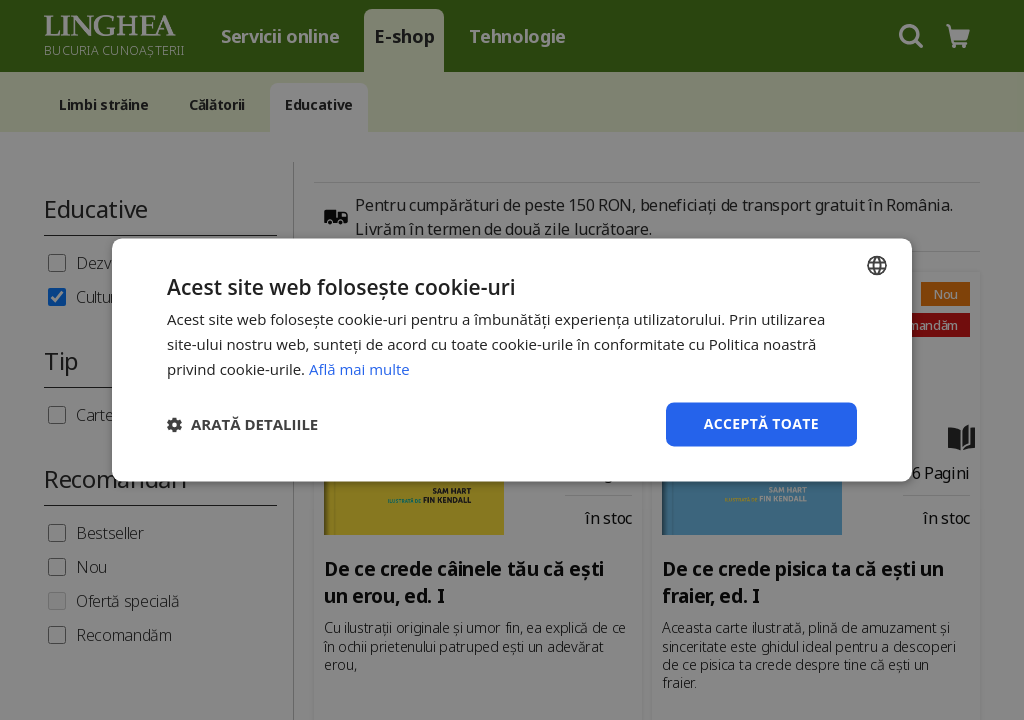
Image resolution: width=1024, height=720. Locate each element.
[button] (242, 424)
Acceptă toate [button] (761, 423)
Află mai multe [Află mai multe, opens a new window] (359, 369)
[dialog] (512, 360)
